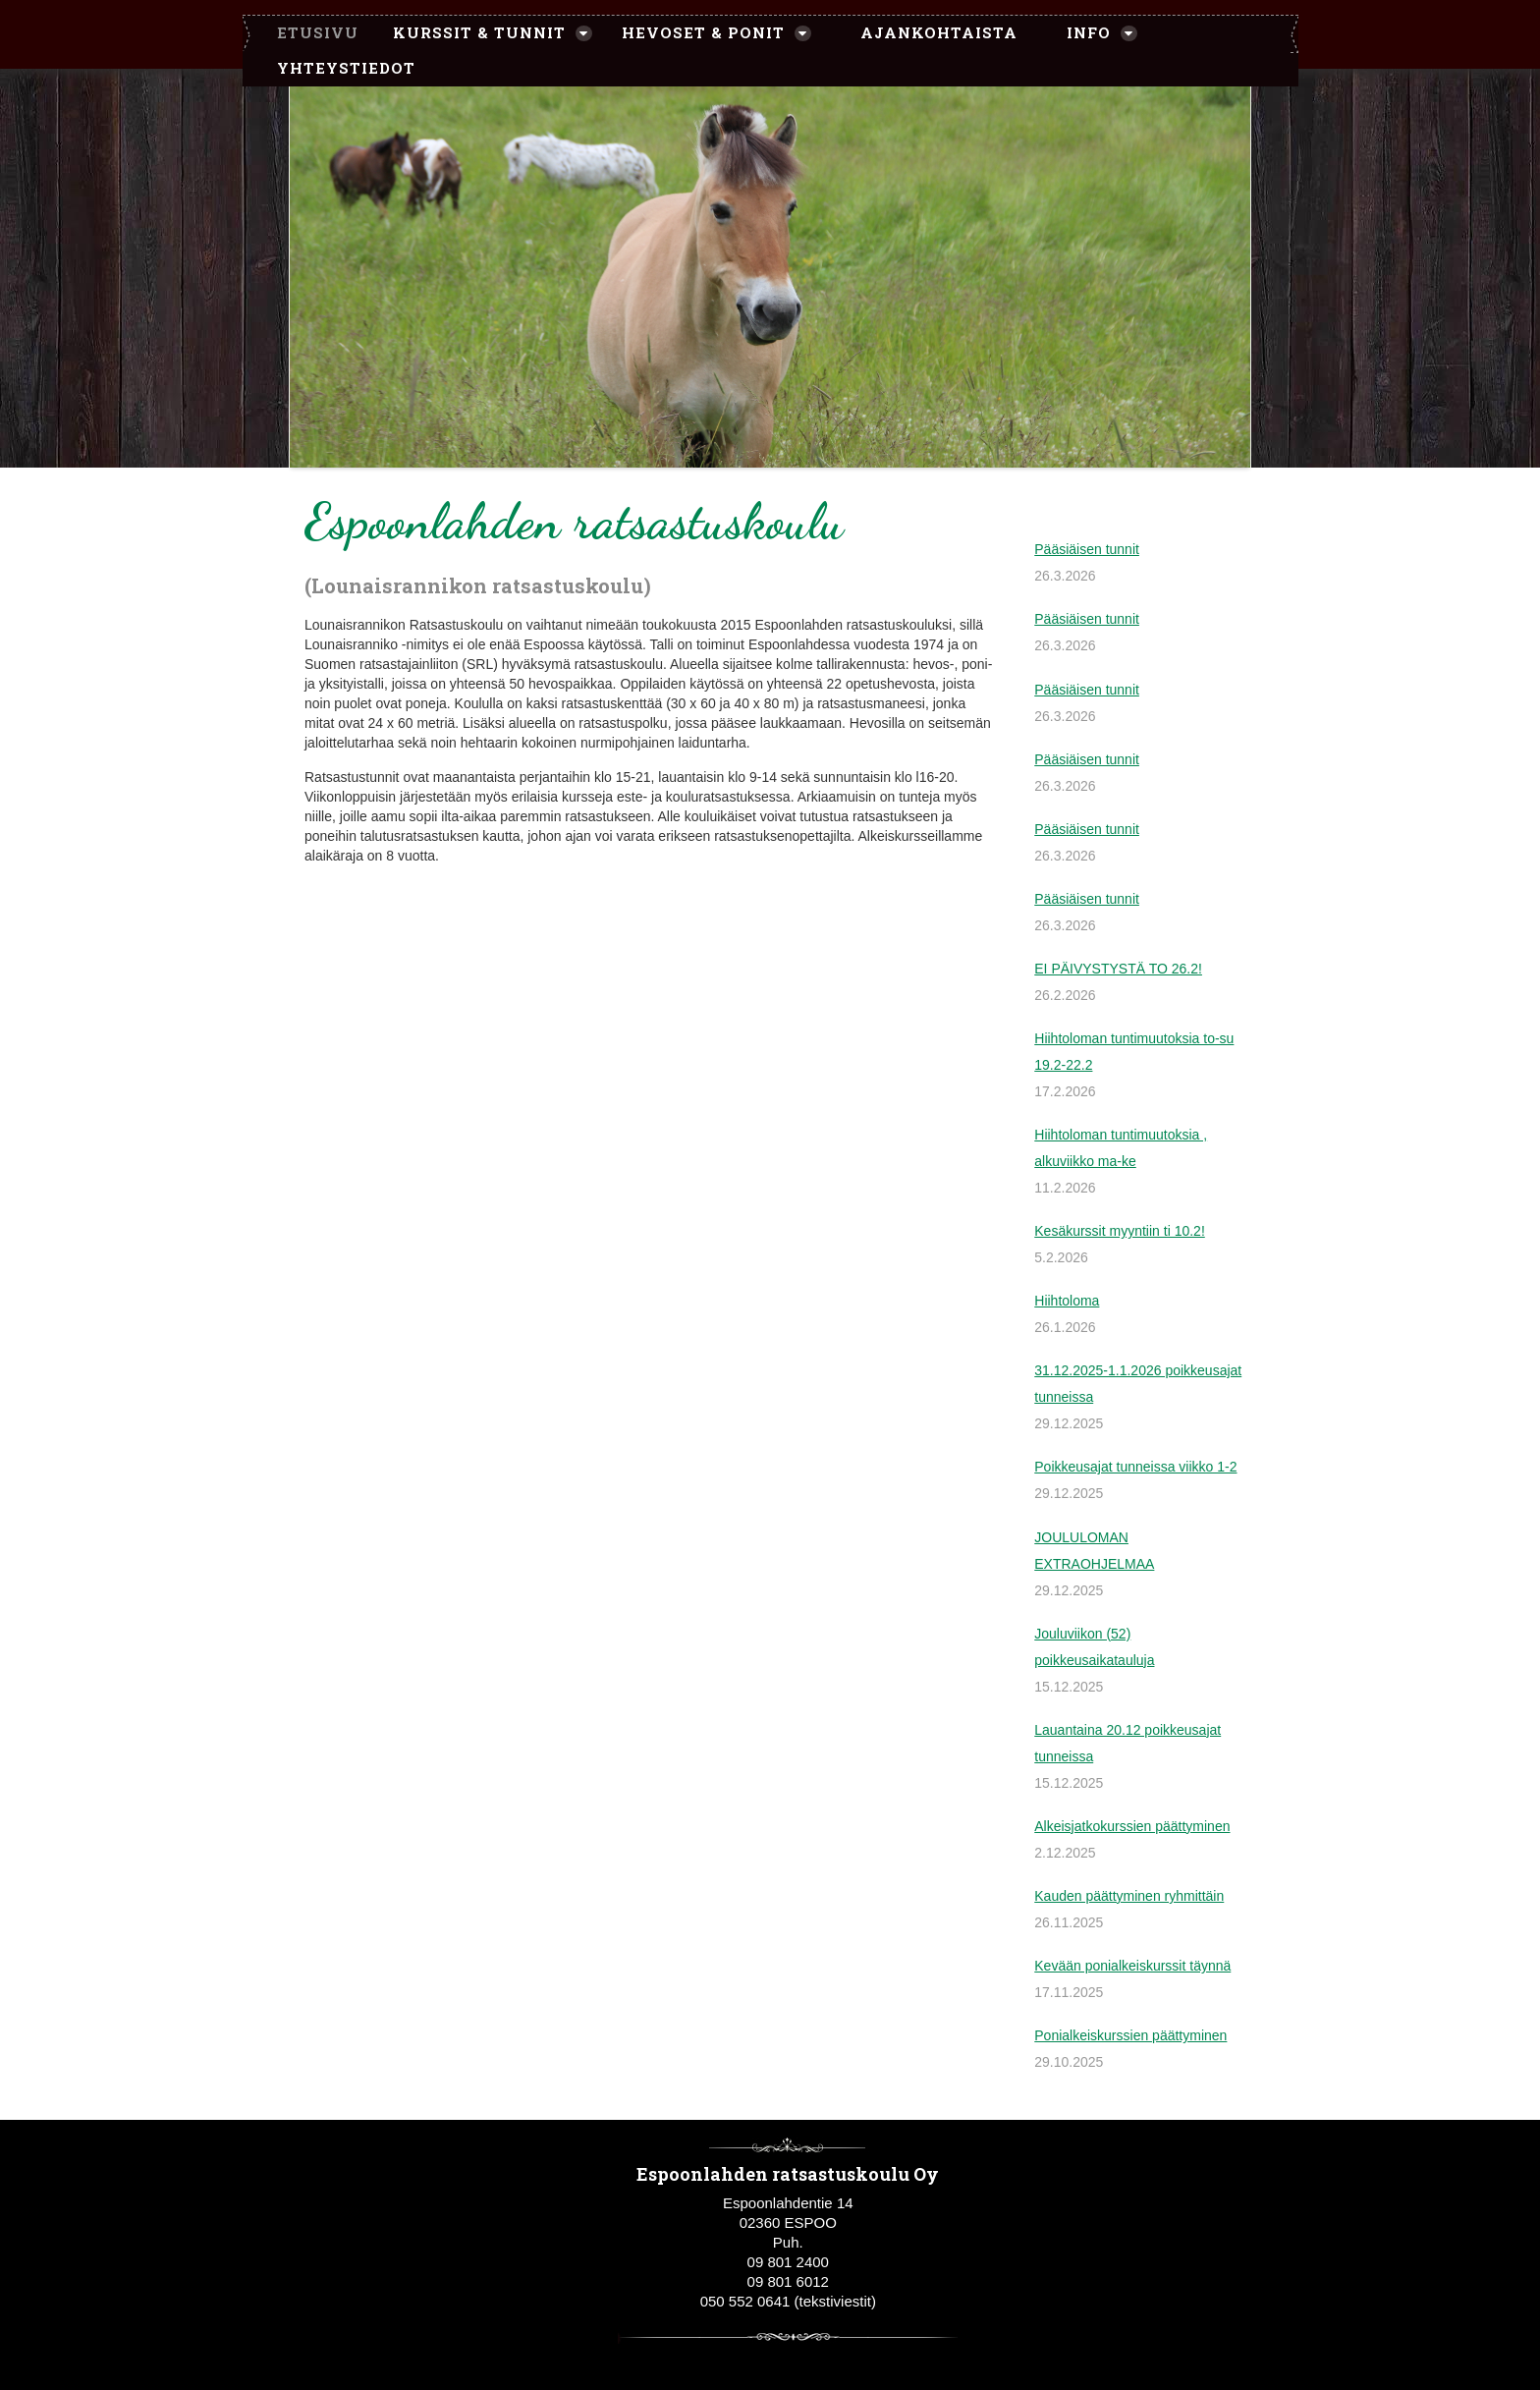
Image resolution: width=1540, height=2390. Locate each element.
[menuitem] (308, 33)
